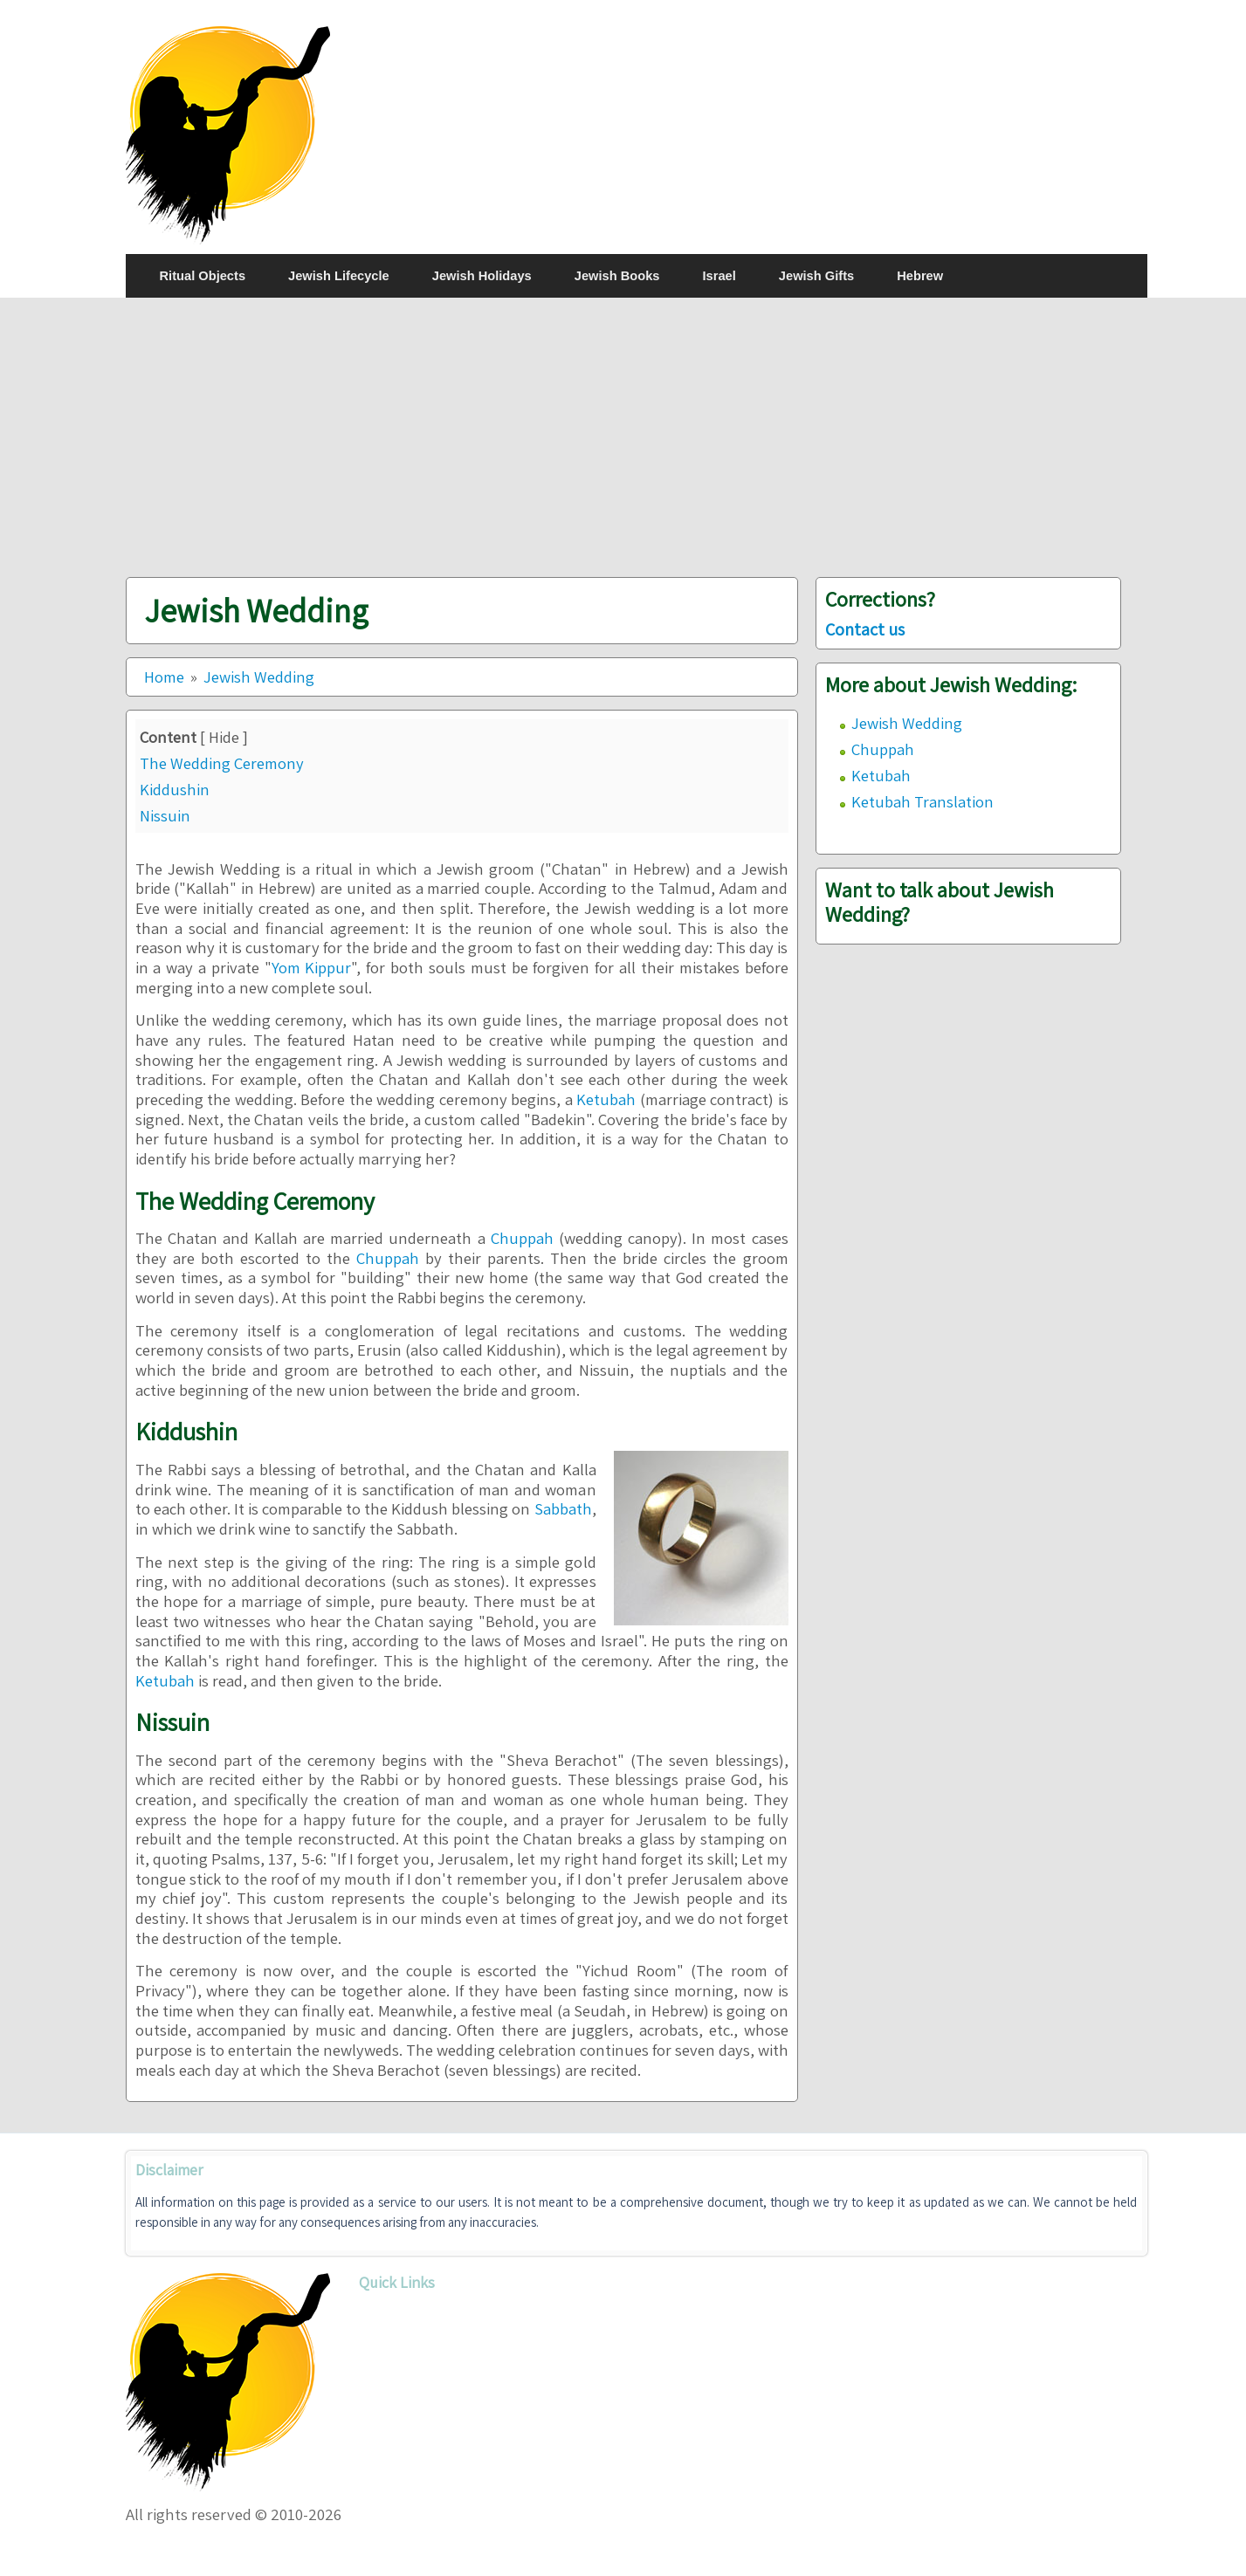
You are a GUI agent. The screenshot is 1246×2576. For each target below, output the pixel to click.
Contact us (865, 629)
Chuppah (522, 1237)
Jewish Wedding (906, 722)
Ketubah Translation (922, 801)
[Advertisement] (636, 437)
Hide (224, 736)
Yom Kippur (312, 967)
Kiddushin (175, 789)
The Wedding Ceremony (222, 762)
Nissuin (165, 815)
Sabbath (563, 1508)
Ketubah (606, 1099)
